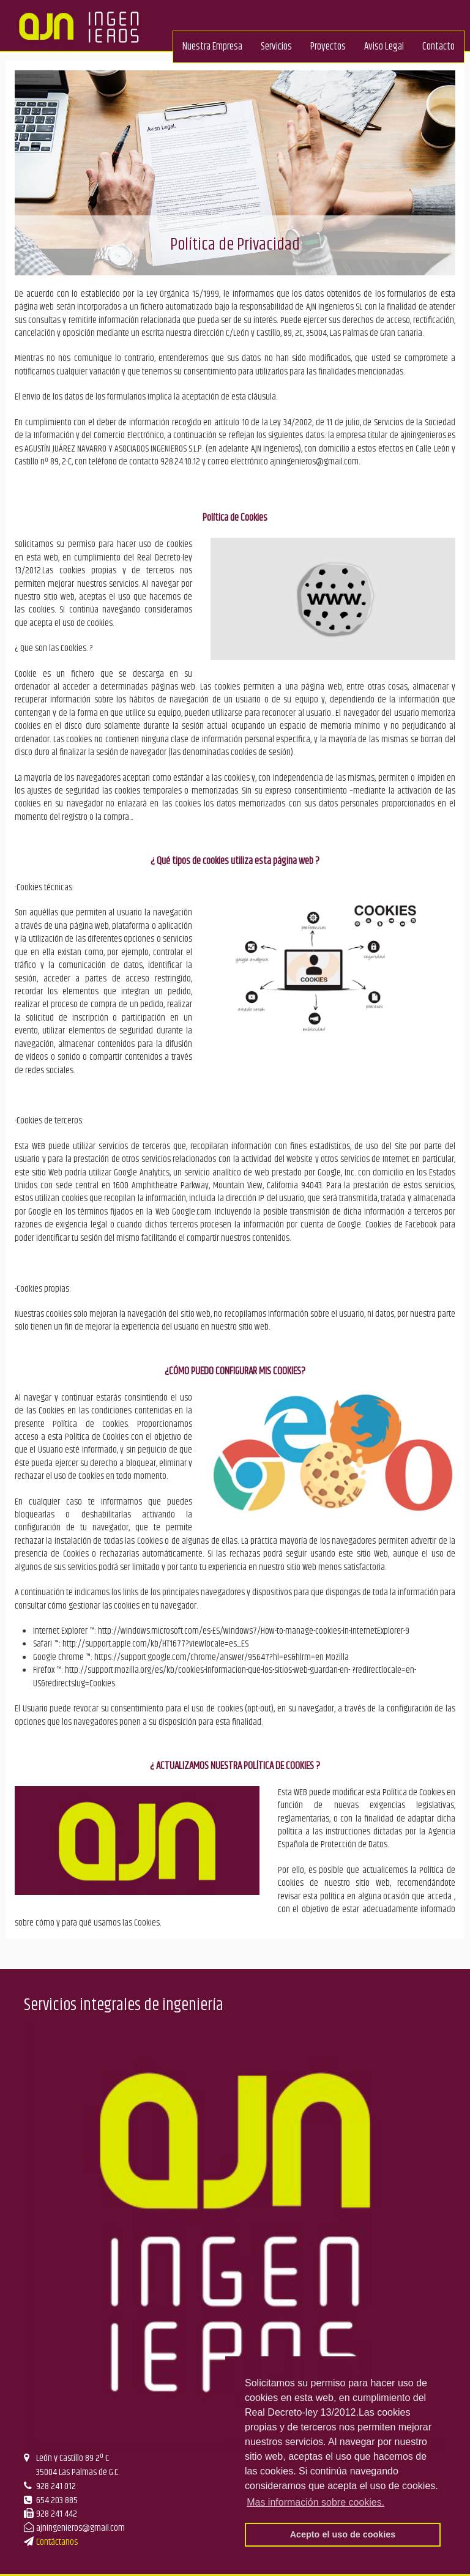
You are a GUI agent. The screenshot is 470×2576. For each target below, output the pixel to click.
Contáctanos (57, 2542)
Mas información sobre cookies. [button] (315, 2502)
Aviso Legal (384, 46)
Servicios (276, 46)
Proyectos (328, 46)
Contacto (438, 46)
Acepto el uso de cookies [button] (343, 2534)
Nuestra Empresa (212, 46)
